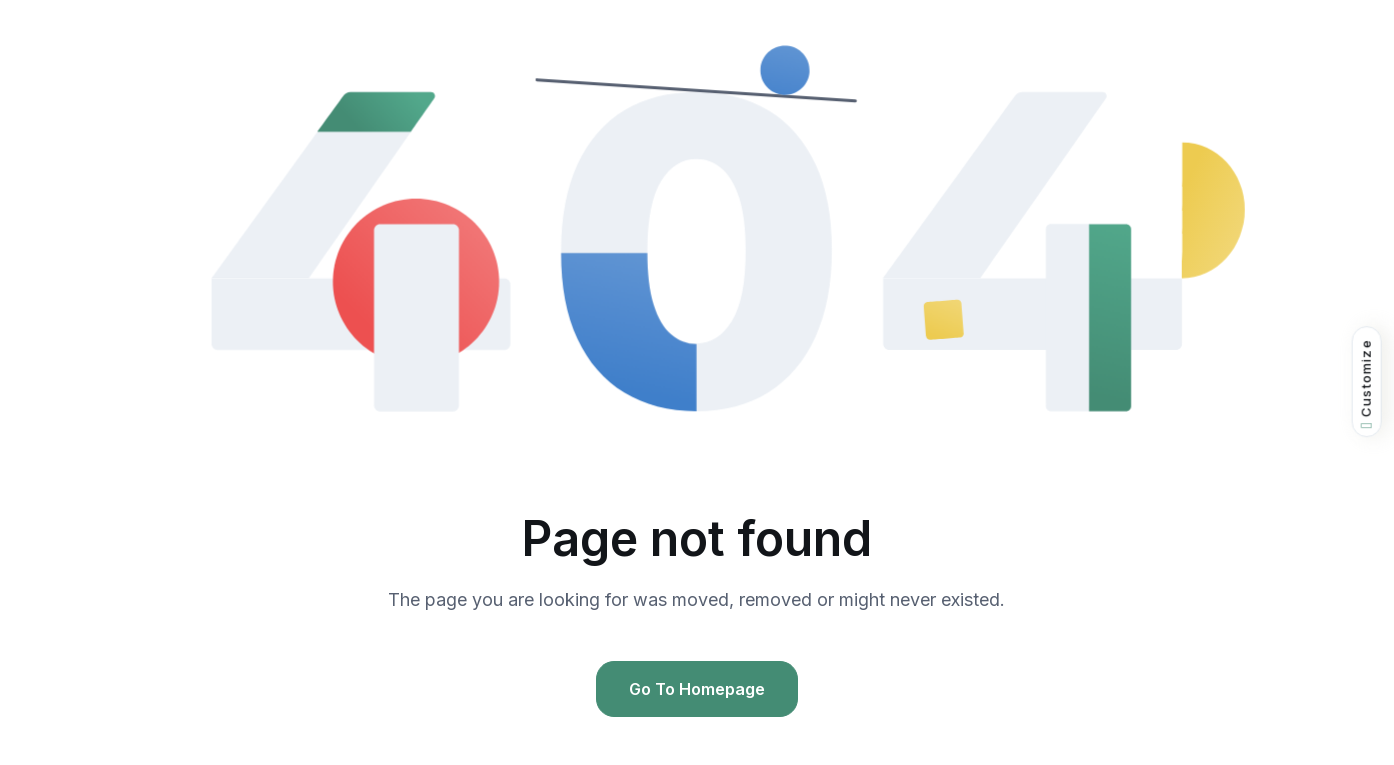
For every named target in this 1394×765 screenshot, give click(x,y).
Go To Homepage (697, 689)
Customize (1366, 383)
